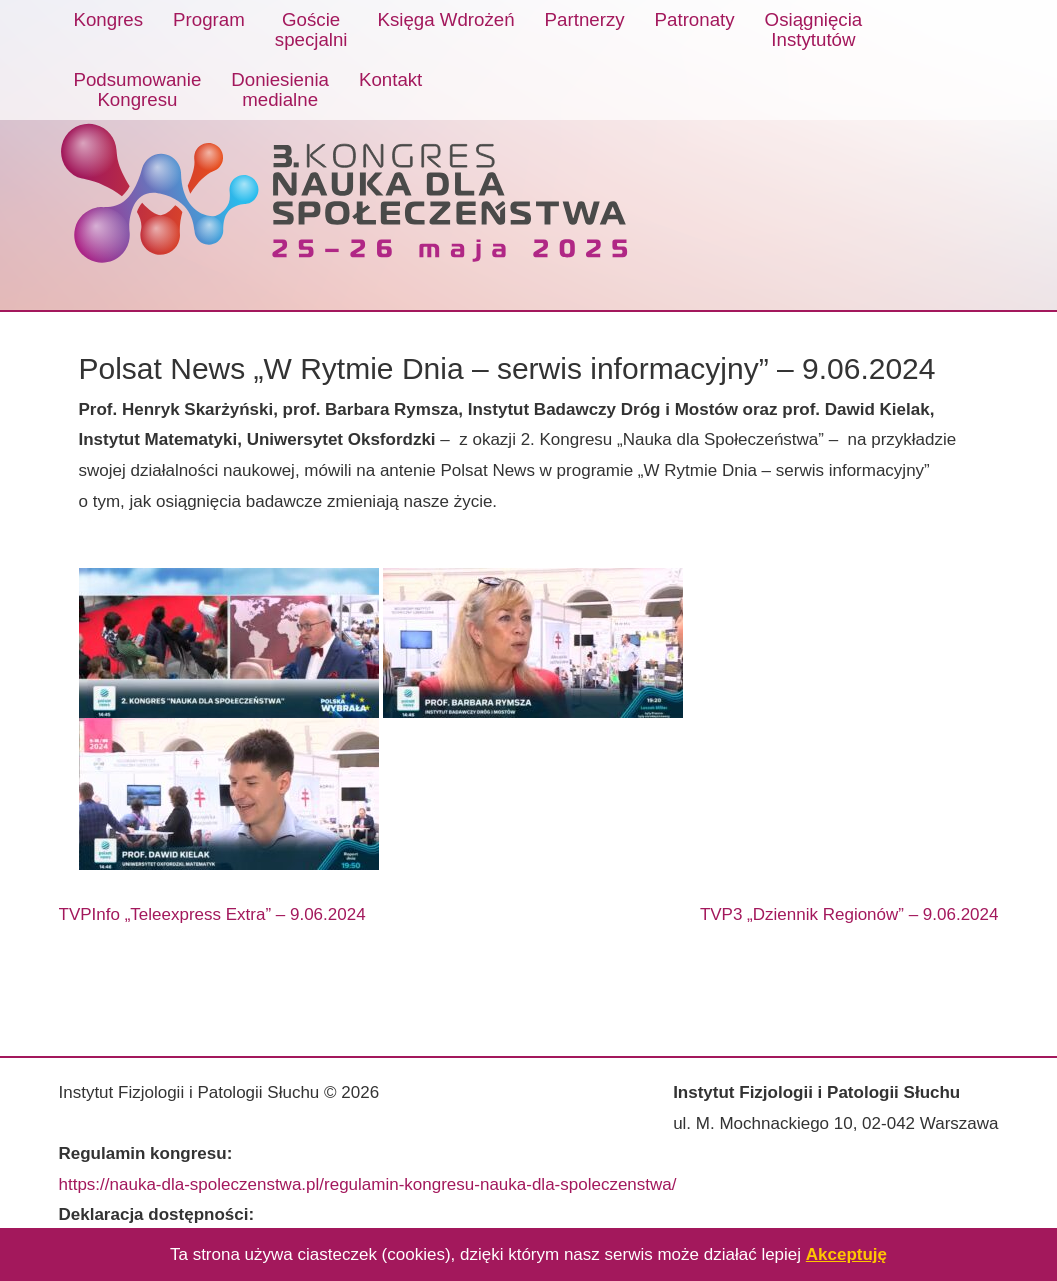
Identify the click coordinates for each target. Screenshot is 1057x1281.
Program (209, 19)
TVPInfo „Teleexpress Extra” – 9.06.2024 (212, 914)
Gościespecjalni (311, 29)
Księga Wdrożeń (446, 19)
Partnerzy (585, 19)
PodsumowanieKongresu (138, 89)
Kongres (109, 19)
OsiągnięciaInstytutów (814, 29)
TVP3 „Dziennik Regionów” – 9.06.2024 (849, 914)
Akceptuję (846, 1254)
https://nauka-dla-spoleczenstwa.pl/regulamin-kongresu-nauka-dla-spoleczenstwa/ (368, 1184)
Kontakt (390, 79)
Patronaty (695, 19)
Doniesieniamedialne (280, 89)
